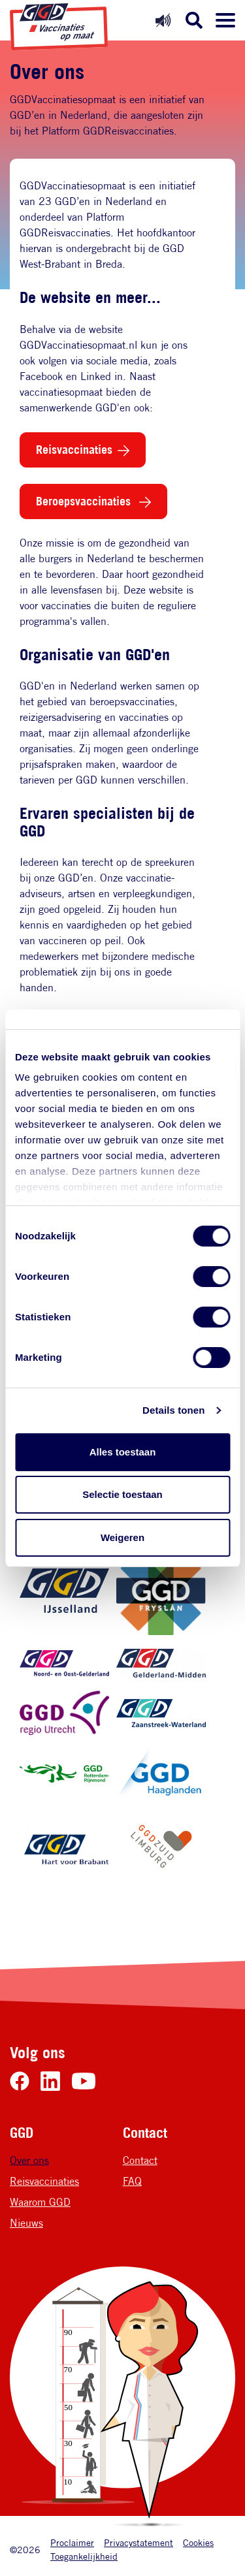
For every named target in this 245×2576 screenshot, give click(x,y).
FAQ (132, 2181)
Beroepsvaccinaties (85, 501)
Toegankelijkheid (84, 2556)
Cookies (198, 2542)
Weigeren (122, 1537)
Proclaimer (72, 2542)
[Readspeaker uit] (163, 20)
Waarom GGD (40, 2202)
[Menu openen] (225, 20)
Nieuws (26, 2223)
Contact (140, 2160)
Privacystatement (138, 2542)
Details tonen (173, 1410)
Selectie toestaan (122, 1494)
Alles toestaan (123, 1451)
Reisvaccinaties (74, 449)
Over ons (29, 2160)
